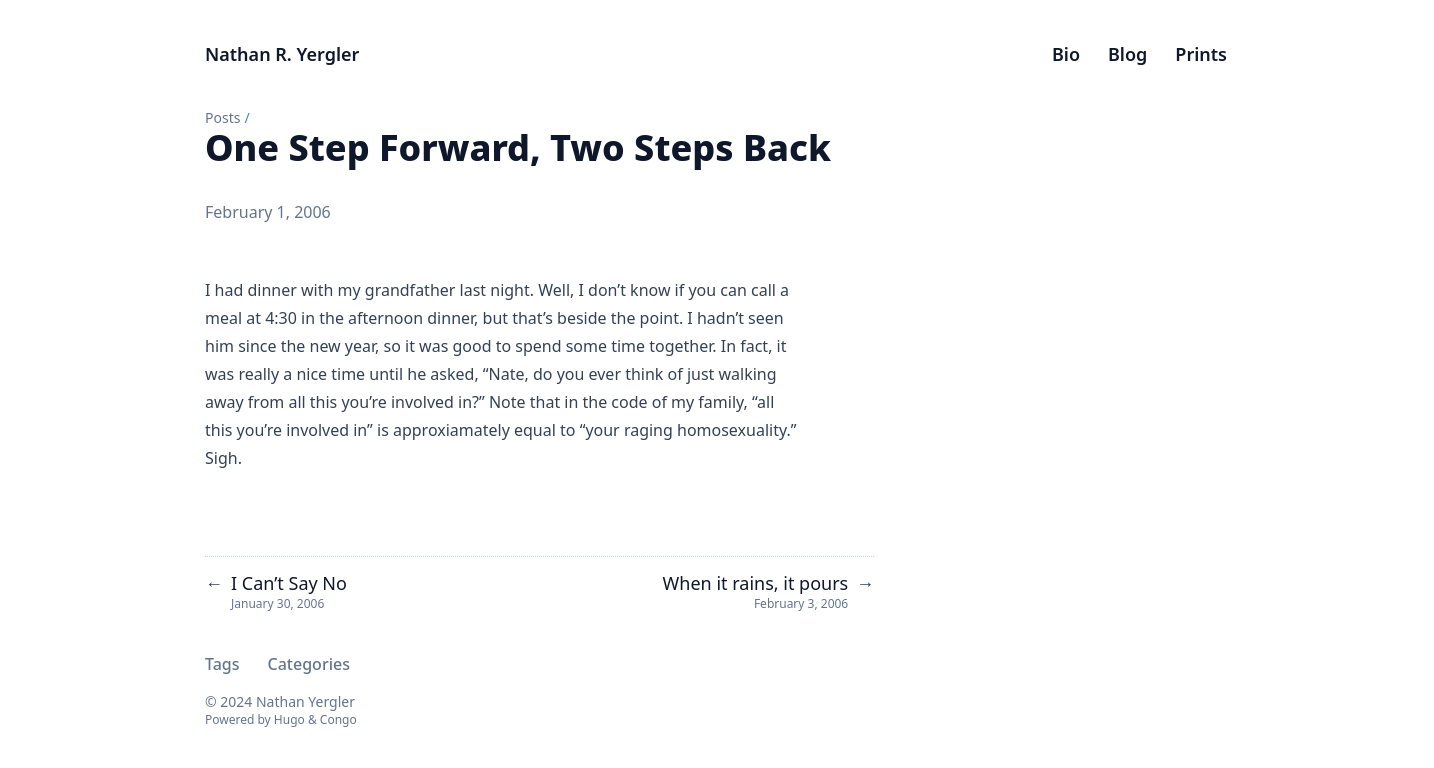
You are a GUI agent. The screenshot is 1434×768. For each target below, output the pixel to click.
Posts (222, 117)
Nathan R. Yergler (282, 54)
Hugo (289, 719)
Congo (338, 719)
